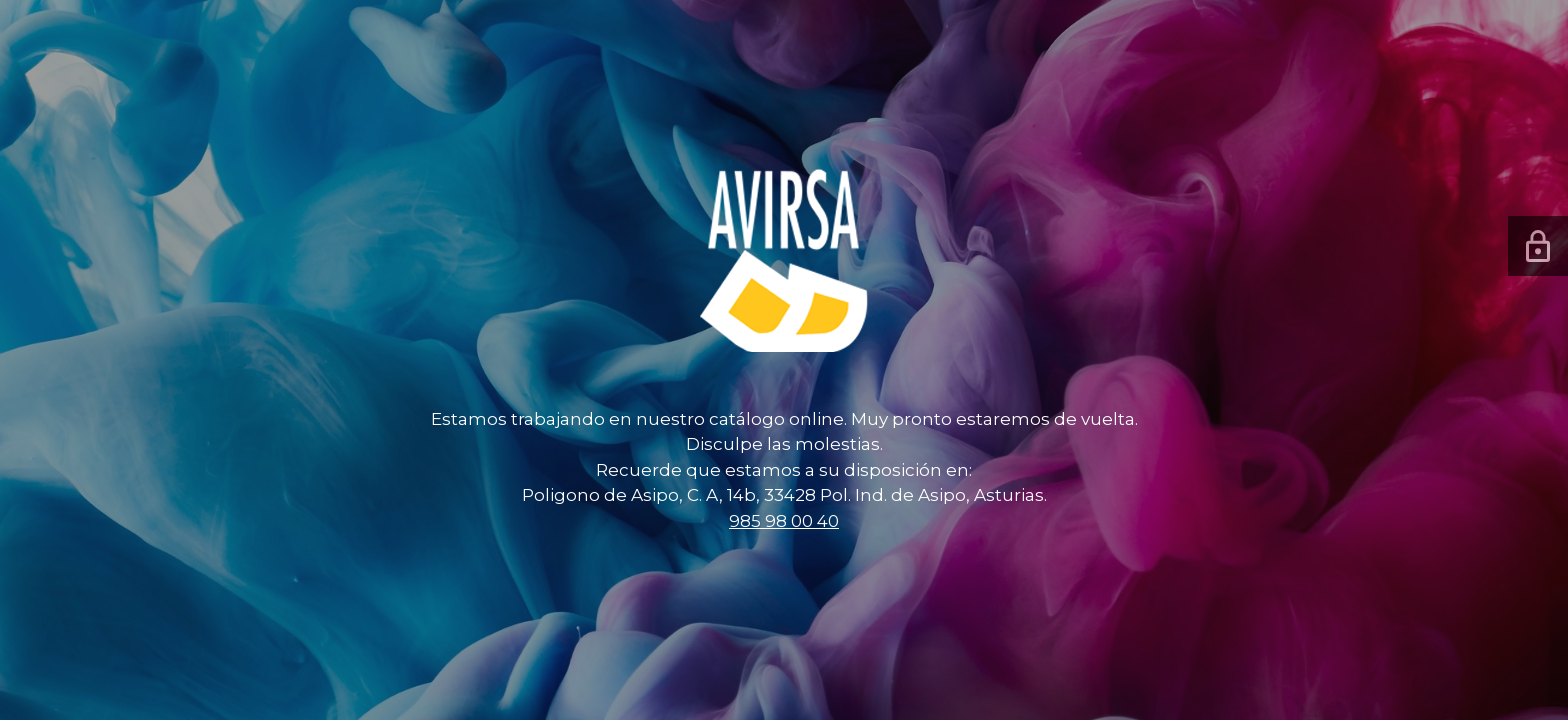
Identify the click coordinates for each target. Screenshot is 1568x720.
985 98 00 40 (784, 521)
